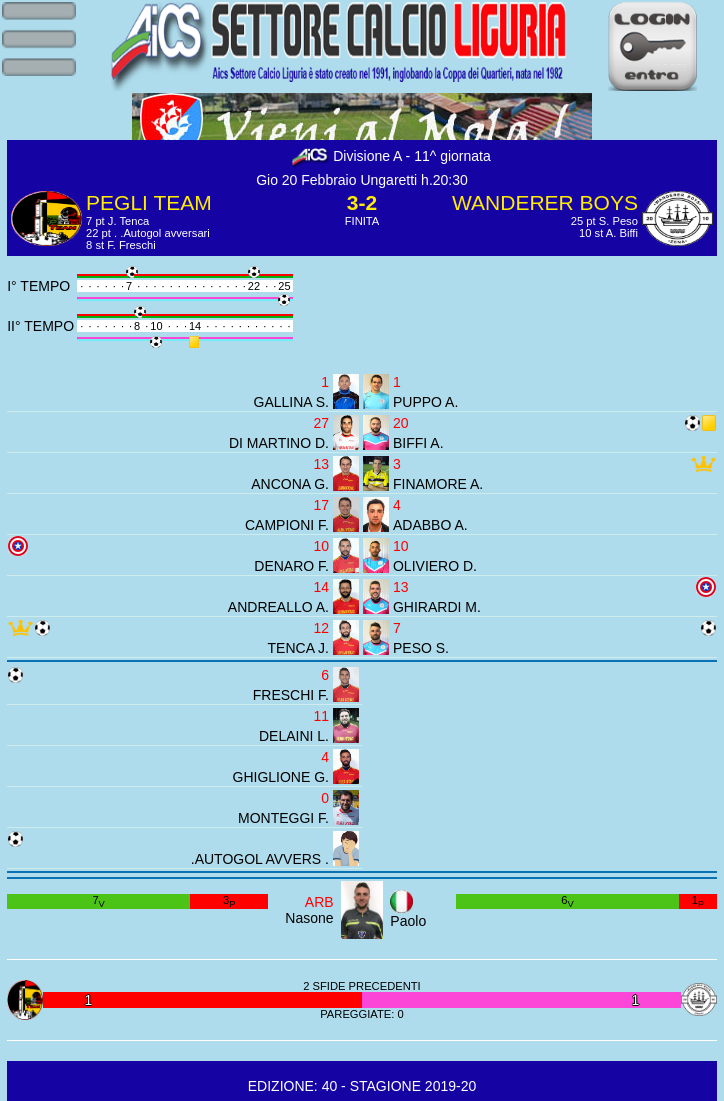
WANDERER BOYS (545, 202)
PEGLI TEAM (149, 202)
